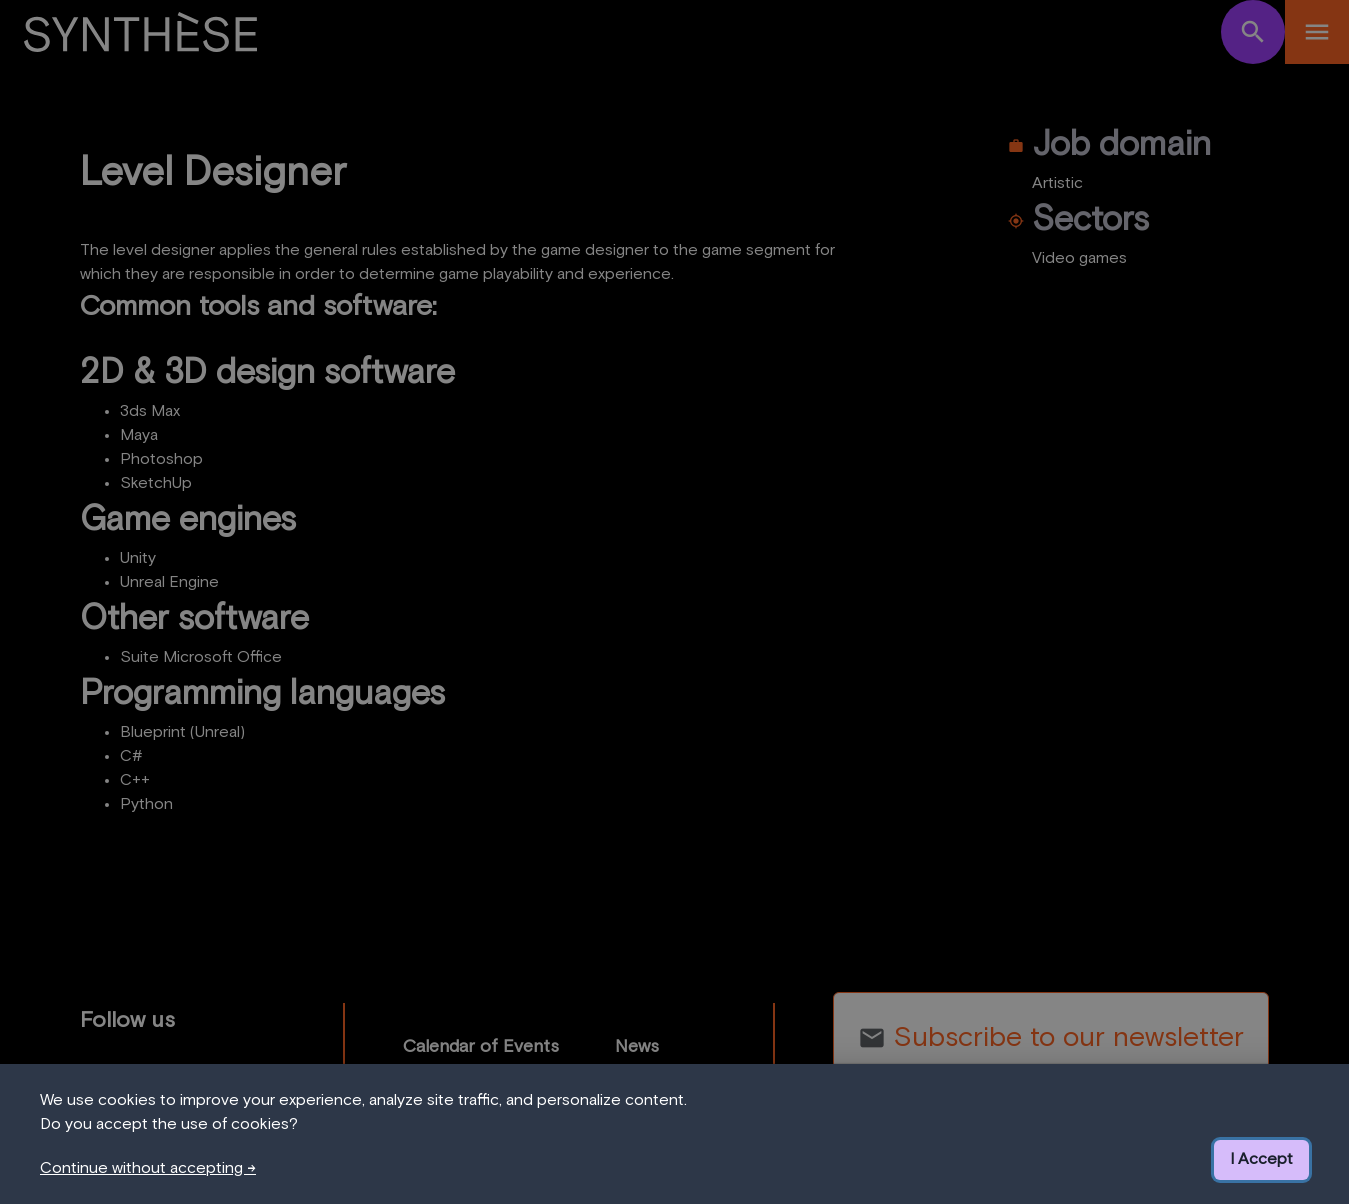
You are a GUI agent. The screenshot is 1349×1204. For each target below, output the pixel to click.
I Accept (1261, 1159)
